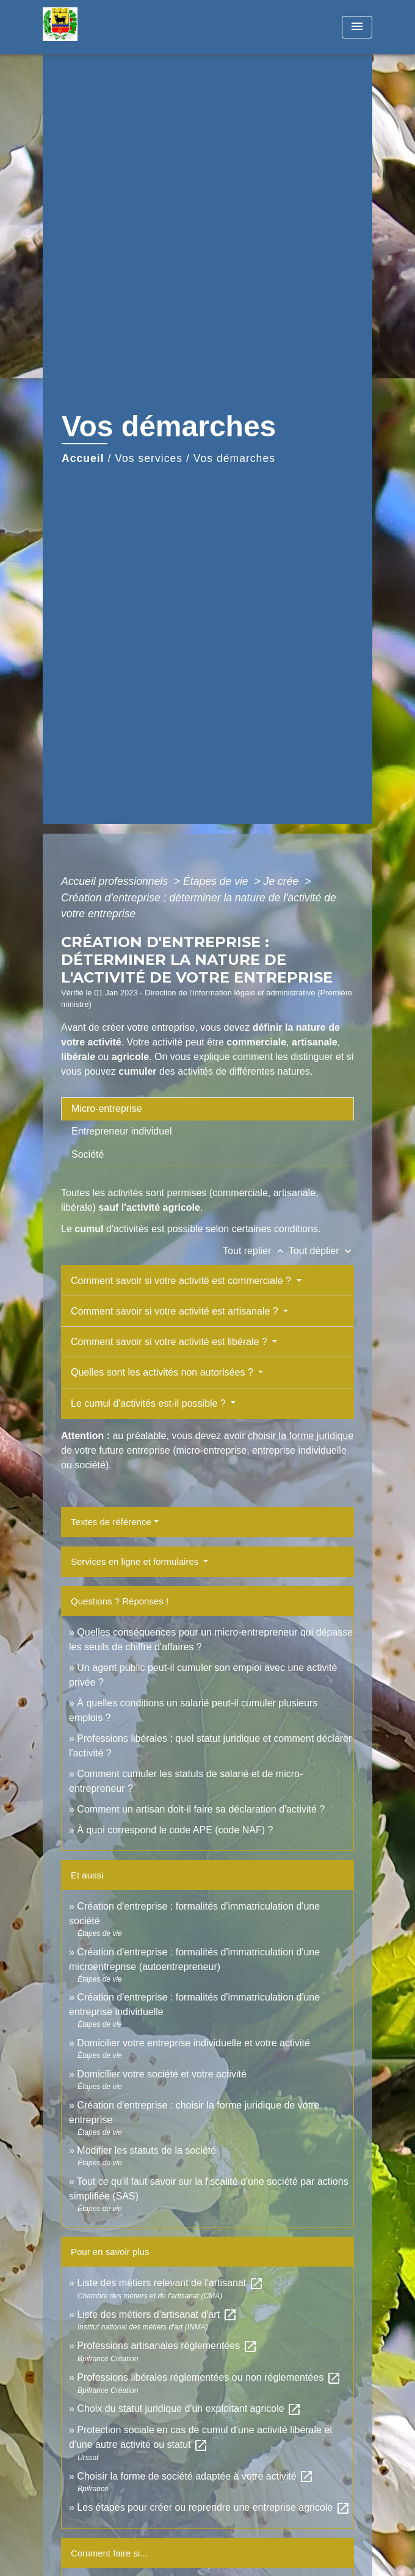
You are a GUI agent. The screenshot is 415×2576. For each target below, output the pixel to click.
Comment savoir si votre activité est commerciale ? (182, 1280)
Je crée (283, 881)
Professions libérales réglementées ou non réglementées (209, 2377)
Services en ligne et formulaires (136, 1561)
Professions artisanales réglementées (167, 2345)
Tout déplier (321, 1251)
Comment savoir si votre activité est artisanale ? (176, 1311)
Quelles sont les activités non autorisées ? (163, 1372)
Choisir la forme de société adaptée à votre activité (195, 2476)
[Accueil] (88, 27)
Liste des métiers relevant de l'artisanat (170, 2283)
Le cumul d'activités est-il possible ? (149, 1403)
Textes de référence (111, 1522)
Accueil (83, 458)
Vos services (148, 458)
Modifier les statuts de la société (146, 2150)
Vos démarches (234, 458)
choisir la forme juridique (300, 1436)
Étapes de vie (217, 881)
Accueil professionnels (116, 881)
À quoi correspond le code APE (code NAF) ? (175, 1830)
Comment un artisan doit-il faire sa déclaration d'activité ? (201, 1809)
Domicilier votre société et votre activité (163, 2074)
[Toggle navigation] (357, 27)
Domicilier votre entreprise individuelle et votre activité (194, 2043)
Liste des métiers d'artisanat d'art (157, 2314)
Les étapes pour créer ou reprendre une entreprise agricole (213, 2507)
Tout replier (256, 1251)
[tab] (207, 1108)
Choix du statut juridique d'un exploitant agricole (189, 2408)
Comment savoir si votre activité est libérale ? (170, 1342)
